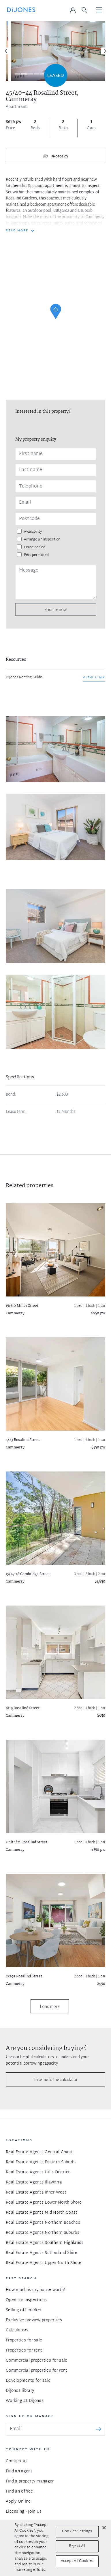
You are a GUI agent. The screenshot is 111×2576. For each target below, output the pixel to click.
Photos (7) (59, 156)
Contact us (16, 2461)
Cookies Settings (77, 2531)
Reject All (77, 2546)
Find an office (19, 2491)
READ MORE (17, 230)
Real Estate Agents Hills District (38, 2172)
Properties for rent (24, 2350)
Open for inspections (26, 2300)
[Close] (104, 2527)
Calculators (17, 2330)
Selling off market (24, 2310)
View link (94, 677)
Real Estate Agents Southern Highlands (44, 2242)
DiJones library (20, 2390)
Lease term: (16, 1112)
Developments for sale (28, 2380)
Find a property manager (30, 2481)
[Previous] (6, 50)
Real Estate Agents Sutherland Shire (41, 2253)
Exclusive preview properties (34, 2320)
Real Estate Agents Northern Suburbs (42, 2232)
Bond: (11, 1095)
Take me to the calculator (56, 2079)
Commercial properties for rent (36, 2370)
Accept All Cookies (77, 2561)
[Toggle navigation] (99, 10)
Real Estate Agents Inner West (36, 2192)
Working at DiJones (25, 2400)
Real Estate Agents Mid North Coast (42, 2212)
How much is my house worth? (36, 2290)
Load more (49, 2006)
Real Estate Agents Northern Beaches (43, 2222)
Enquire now (56, 609)
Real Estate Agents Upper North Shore (43, 2263)
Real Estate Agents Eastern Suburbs (41, 2162)
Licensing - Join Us (24, 2511)
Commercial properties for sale (36, 2360)
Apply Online (18, 2501)
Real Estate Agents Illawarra (34, 2182)
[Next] (104, 50)
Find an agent (19, 2471)
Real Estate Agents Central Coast (39, 2152)
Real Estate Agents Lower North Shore (44, 2202)
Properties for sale (24, 2340)
